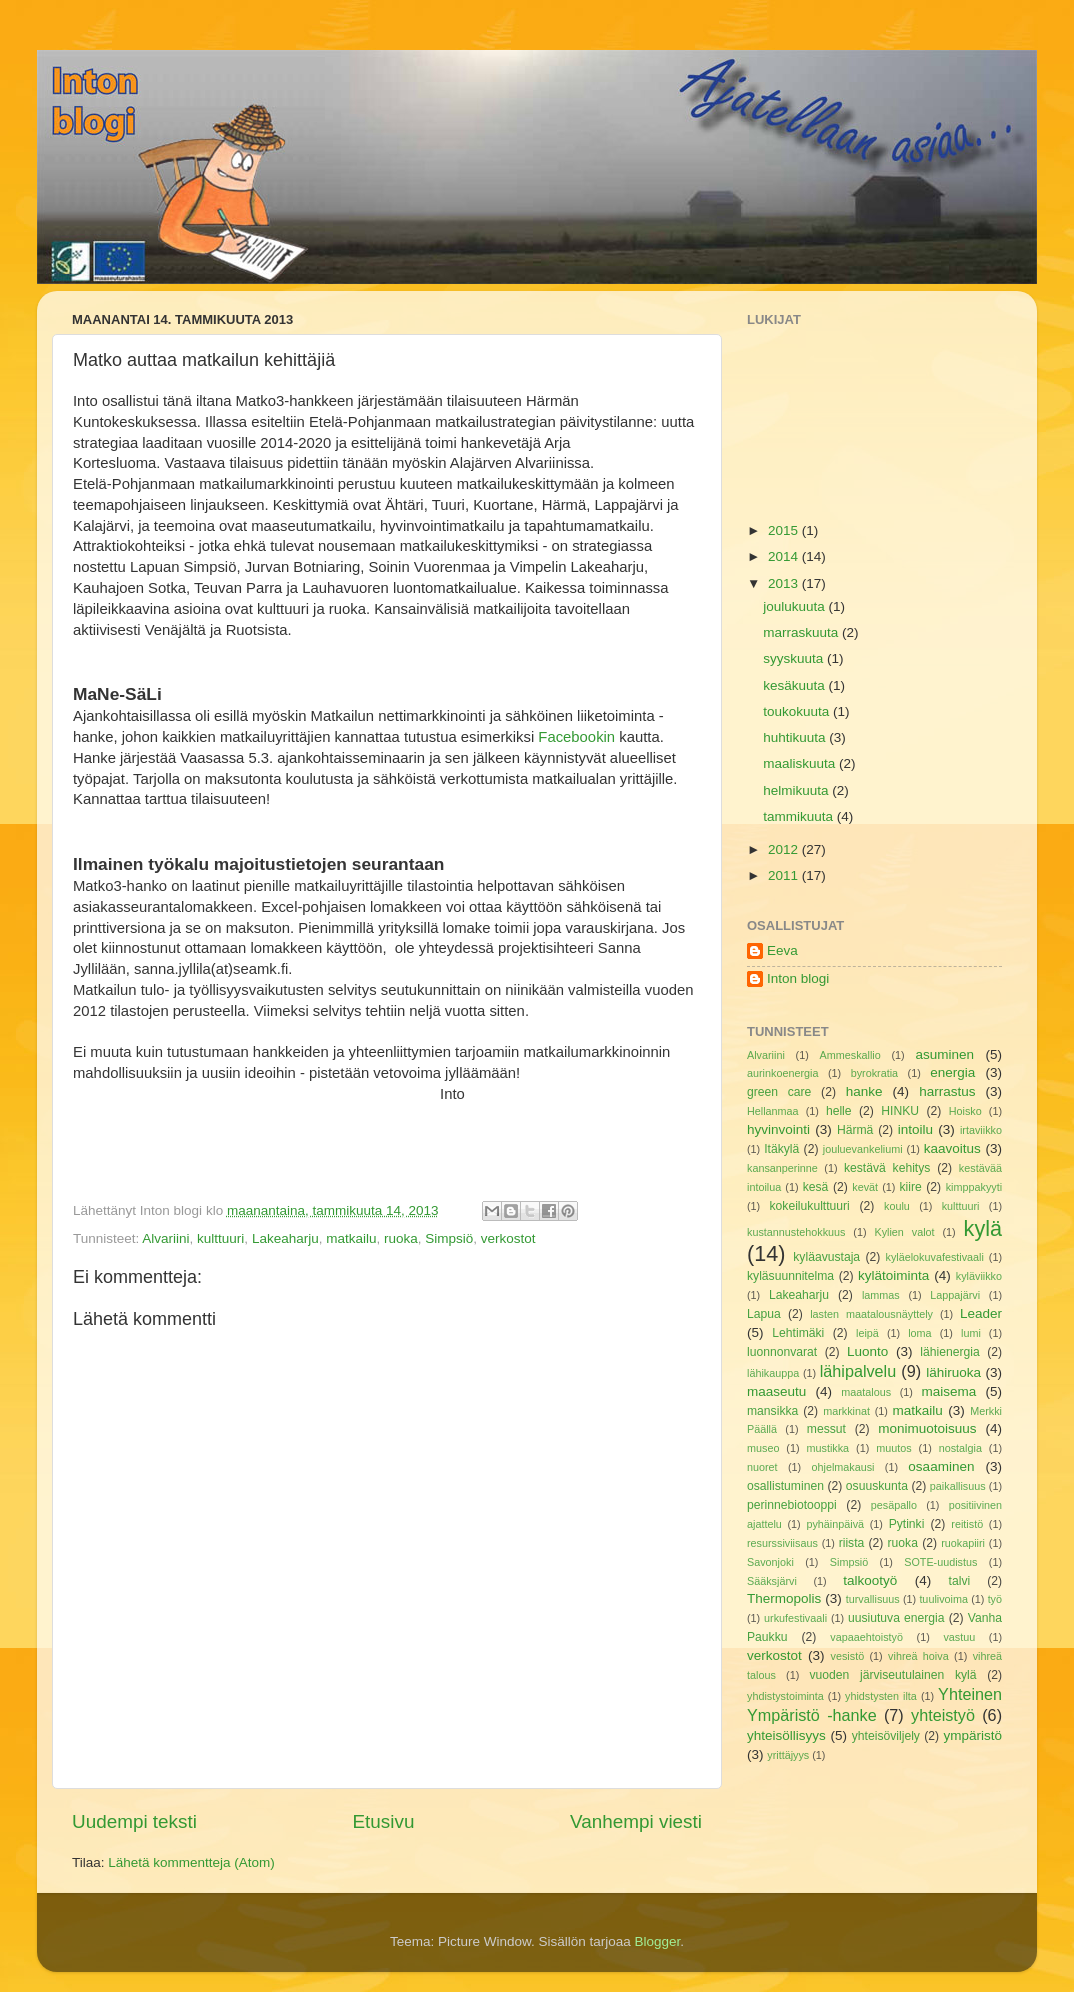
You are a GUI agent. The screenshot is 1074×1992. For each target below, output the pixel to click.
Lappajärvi (955, 1295)
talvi (960, 1581)
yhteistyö (943, 1715)
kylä (983, 1228)
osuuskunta (877, 1486)
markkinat (846, 1411)
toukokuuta (798, 711)
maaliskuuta (801, 763)
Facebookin (578, 737)
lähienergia (949, 1352)
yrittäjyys (788, 1755)
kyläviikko (979, 1276)
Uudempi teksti (134, 1821)
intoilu (915, 1129)
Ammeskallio (850, 1055)
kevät (865, 1187)
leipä (867, 1333)
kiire (911, 1187)
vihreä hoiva (918, 1656)
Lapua (764, 1314)
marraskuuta (802, 632)
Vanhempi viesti (636, 1821)
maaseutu (776, 1391)
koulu (897, 1206)
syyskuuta (795, 658)
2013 (785, 583)
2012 (785, 849)
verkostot (508, 1238)
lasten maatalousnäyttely (871, 1314)
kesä (816, 1187)
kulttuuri (220, 1238)
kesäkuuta (795, 685)
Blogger (658, 1941)
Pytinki (907, 1524)
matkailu (351, 1238)
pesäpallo (894, 1505)
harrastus (947, 1091)
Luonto (867, 1351)
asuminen (944, 1054)
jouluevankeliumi (863, 1149)
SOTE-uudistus (940, 1562)
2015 (785, 530)
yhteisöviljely (886, 1736)
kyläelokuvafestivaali (934, 1257)
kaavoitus (952, 1148)
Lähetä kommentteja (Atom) (191, 1862)
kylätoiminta (893, 1275)
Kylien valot (904, 1232)
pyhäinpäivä (835, 1524)
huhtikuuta (796, 737)
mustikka (828, 1448)
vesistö (848, 1656)
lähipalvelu (858, 1371)
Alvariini (165, 1238)
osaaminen (941, 1466)
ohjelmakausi (842, 1467)
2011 (785, 875)
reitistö (967, 1524)
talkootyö (870, 1580)
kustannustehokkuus (796, 1232)
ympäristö (972, 1735)
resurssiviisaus (782, 1543)
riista (852, 1543)
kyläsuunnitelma (790, 1276)
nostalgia (960, 1448)
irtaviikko (981, 1130)
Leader (981, 1313)
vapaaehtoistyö (866, 1637)
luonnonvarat (782, 1352)
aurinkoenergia (782, 1073)
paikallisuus (958, 1486)
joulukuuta (795, 606)
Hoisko (965, 1111)
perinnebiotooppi (792, 1505)
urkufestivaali (795, 1618)
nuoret (762, 1467)
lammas (881, 1295)
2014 (785, 556)
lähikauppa (773, 1373)
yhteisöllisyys (786, 1735)
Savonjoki (770, 1562)
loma (919, 1333)
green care (779, 1092)
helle (839, 1111)
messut (826, 1429)
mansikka (772, 1411)
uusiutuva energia (896, 1618)
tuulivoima (943, 1599)
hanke (864, 1091)
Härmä (855, 1130)
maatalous (866, 1392)
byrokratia (874, 1073)
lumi (971, 1333)
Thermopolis (784, 1598)
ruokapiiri (963, 1543)
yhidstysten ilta (881, 1696)
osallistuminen (785, 1486)
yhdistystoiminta (785, 1696)
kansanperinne (782, 1168)
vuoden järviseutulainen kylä (893, 1675)
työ (995, 1599)
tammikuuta (800, 816)
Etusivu (384, 1821)
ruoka (401, 1238)
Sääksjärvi (772, 1581)
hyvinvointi (778, 1129)
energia (952, 1072)
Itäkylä (781, 1149)
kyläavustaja (826, 1257)
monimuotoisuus (927, 1428)
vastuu (959, 1637)
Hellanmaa (773, 1111)
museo (763, 1448)
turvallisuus (873, 1599)
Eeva (782, 950)
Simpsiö (449, 1238)
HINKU (900, 1111)
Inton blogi (798, 978)
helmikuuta (797, 790)
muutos (893, 1448)
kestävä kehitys (887, 1168)
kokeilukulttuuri (810, 1206)
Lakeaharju (285, 1238)
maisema (948, 1391)
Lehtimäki (798, 1333)
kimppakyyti (974, 1187)
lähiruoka (953, 1372)
